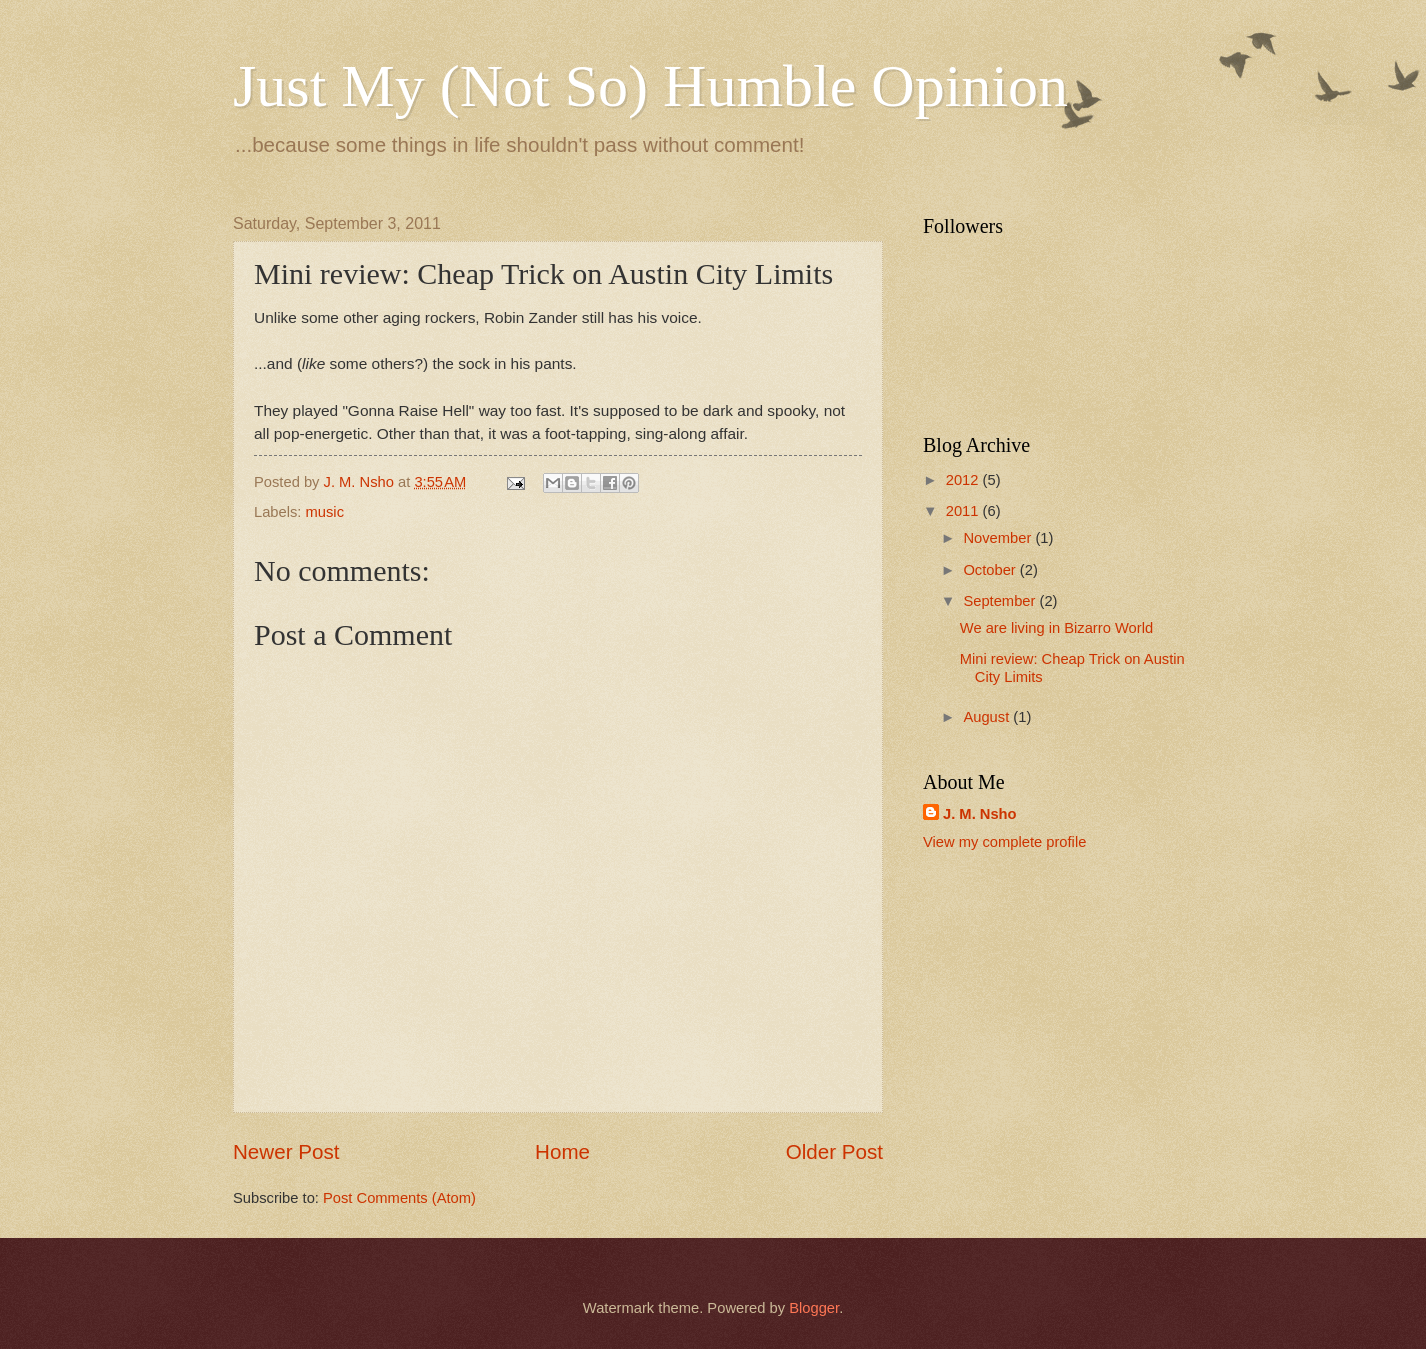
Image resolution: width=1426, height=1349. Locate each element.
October (991, 570)
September (1001, 601)
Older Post (834, 1151)
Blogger (814, 1308)
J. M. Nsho (980, 814)
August (988, 717)
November (999, 538)
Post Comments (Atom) (399, 1198)
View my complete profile (1004, 842)
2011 (964, 511)
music (325, 512)
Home (562, 1151)
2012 (964, 480)
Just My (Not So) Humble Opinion (650, 86)
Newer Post (286, 1151)
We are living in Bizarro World (1056, 628)
